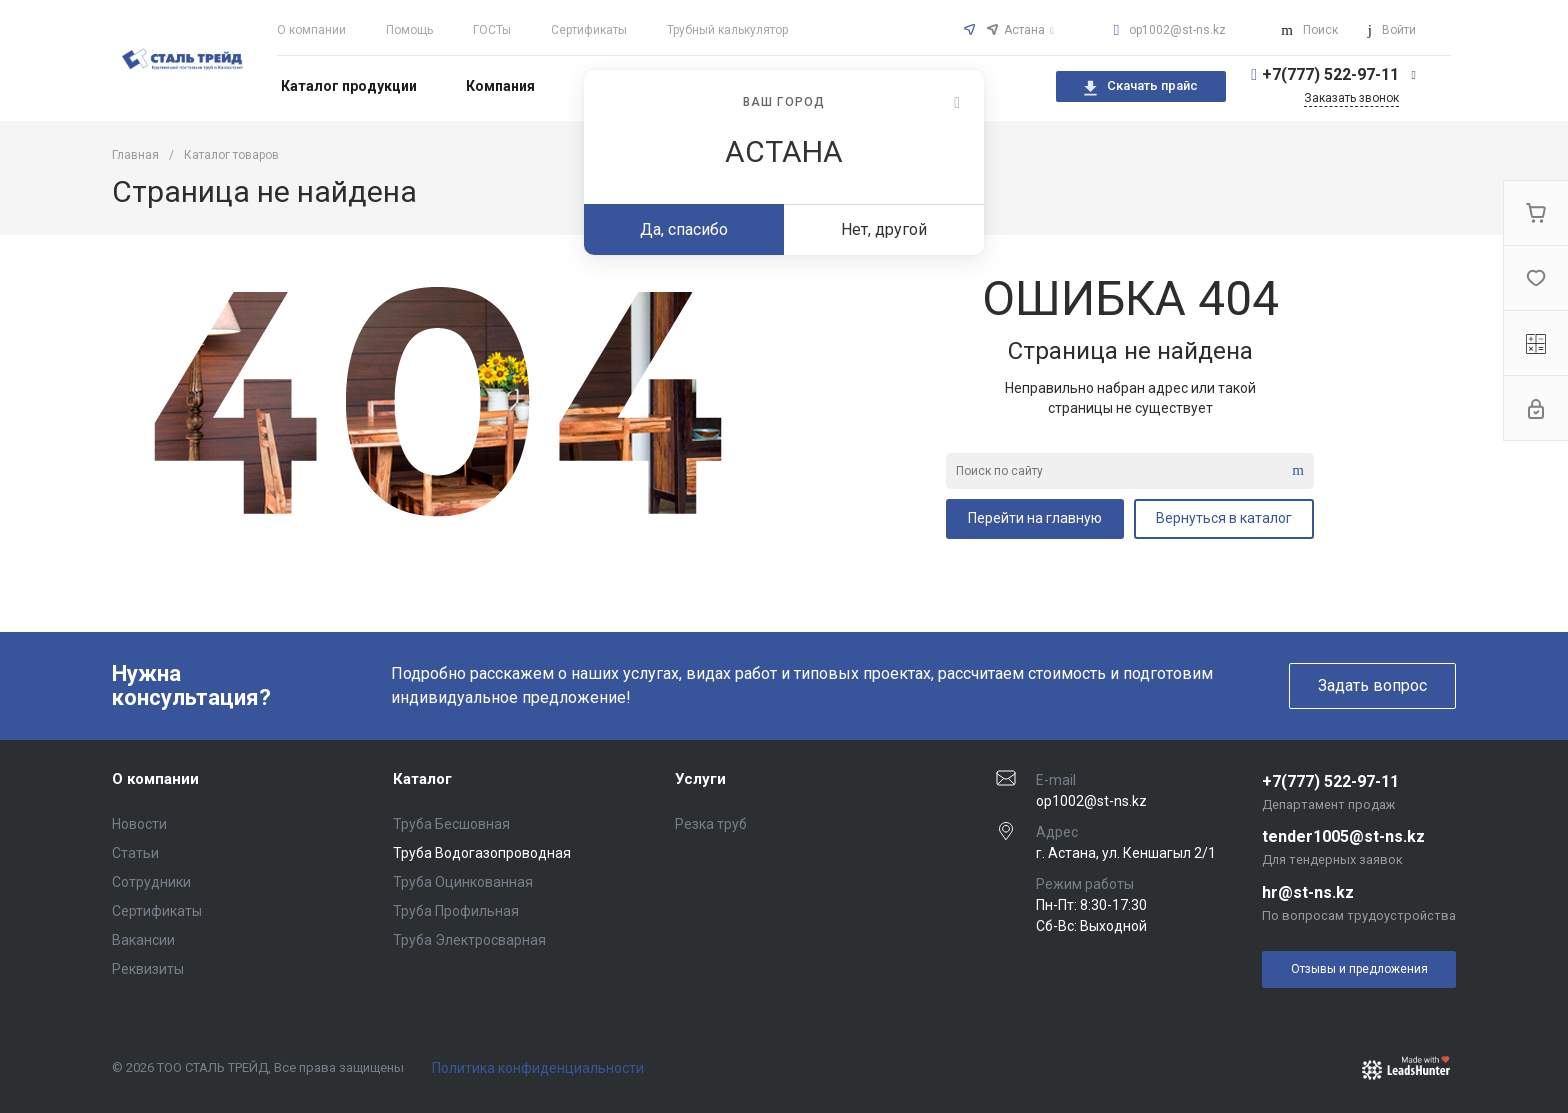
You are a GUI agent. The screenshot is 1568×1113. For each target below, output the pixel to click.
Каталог (422, 779)
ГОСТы (492, 30)
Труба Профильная (456, 911)
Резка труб (711, 824)
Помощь (409, 30)
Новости (139, 824)
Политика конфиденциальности (538, 1068)
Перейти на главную (1035, 518)
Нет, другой (884, 229)
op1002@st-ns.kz (1177, 30)
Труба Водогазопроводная (482, 853)
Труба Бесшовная (451, 824)
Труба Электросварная (469, 940)
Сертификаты (589, 30)
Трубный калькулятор (727, 30)
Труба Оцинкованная (463, 882)
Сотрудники (151, 882)
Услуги (700, 779)
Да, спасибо (684, 229)
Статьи (135, 853)
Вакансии (143, 940)
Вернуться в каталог (1224, 518)
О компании (311, 30)
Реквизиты (148, 969)
